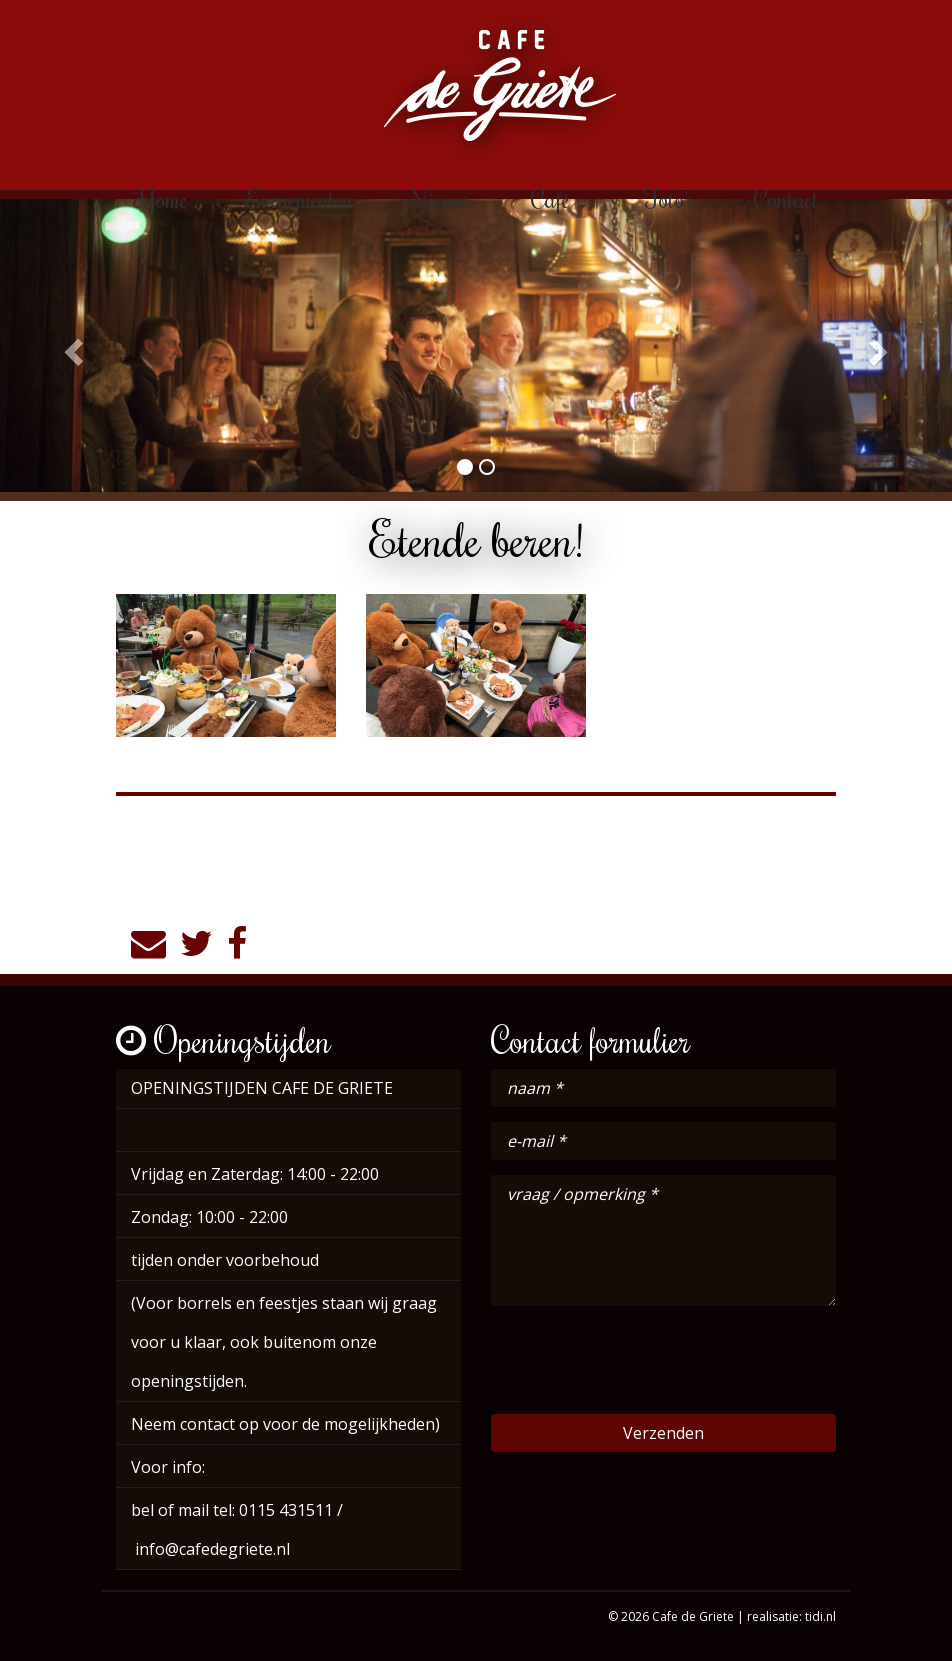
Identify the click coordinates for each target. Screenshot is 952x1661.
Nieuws (442, 198)
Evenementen (299, 198)
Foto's (670, 198)
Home (160, 198)
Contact (786, 198)
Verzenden (663, 1433)
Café (558, 198)
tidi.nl (820, 1616)
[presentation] (643, 1360)
